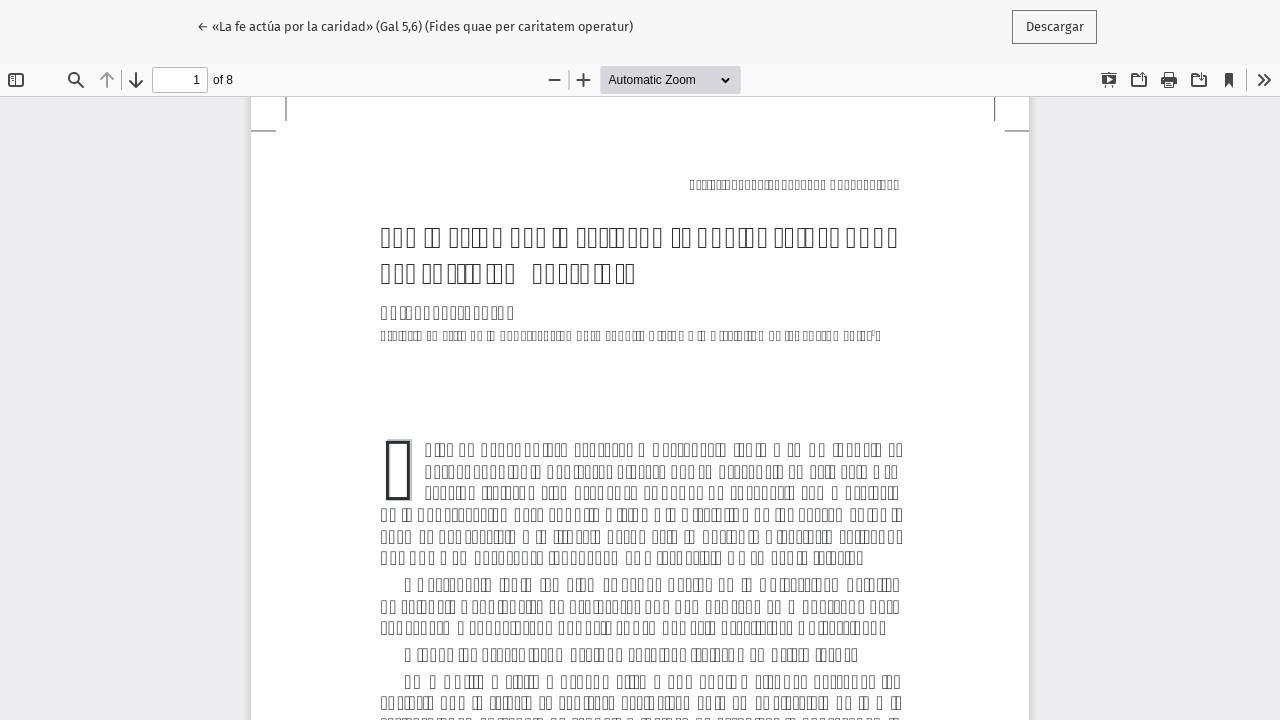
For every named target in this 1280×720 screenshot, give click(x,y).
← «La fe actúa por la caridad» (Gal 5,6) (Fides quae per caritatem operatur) (415, 25)
